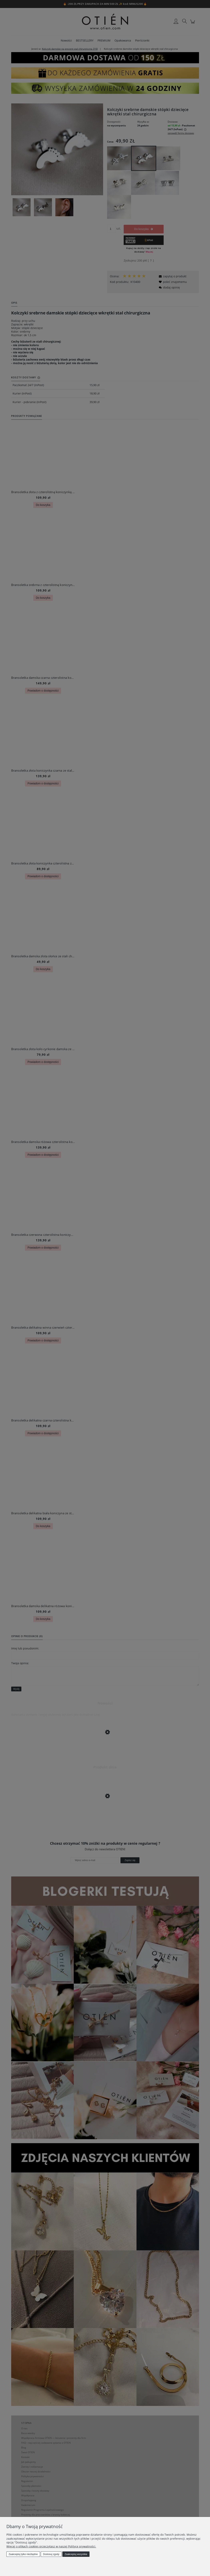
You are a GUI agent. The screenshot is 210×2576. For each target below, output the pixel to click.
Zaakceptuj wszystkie (76, 2554)
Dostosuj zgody (51, 2554)
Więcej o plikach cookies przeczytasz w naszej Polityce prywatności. (51, 2546)
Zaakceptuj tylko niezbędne (23, 2554)
